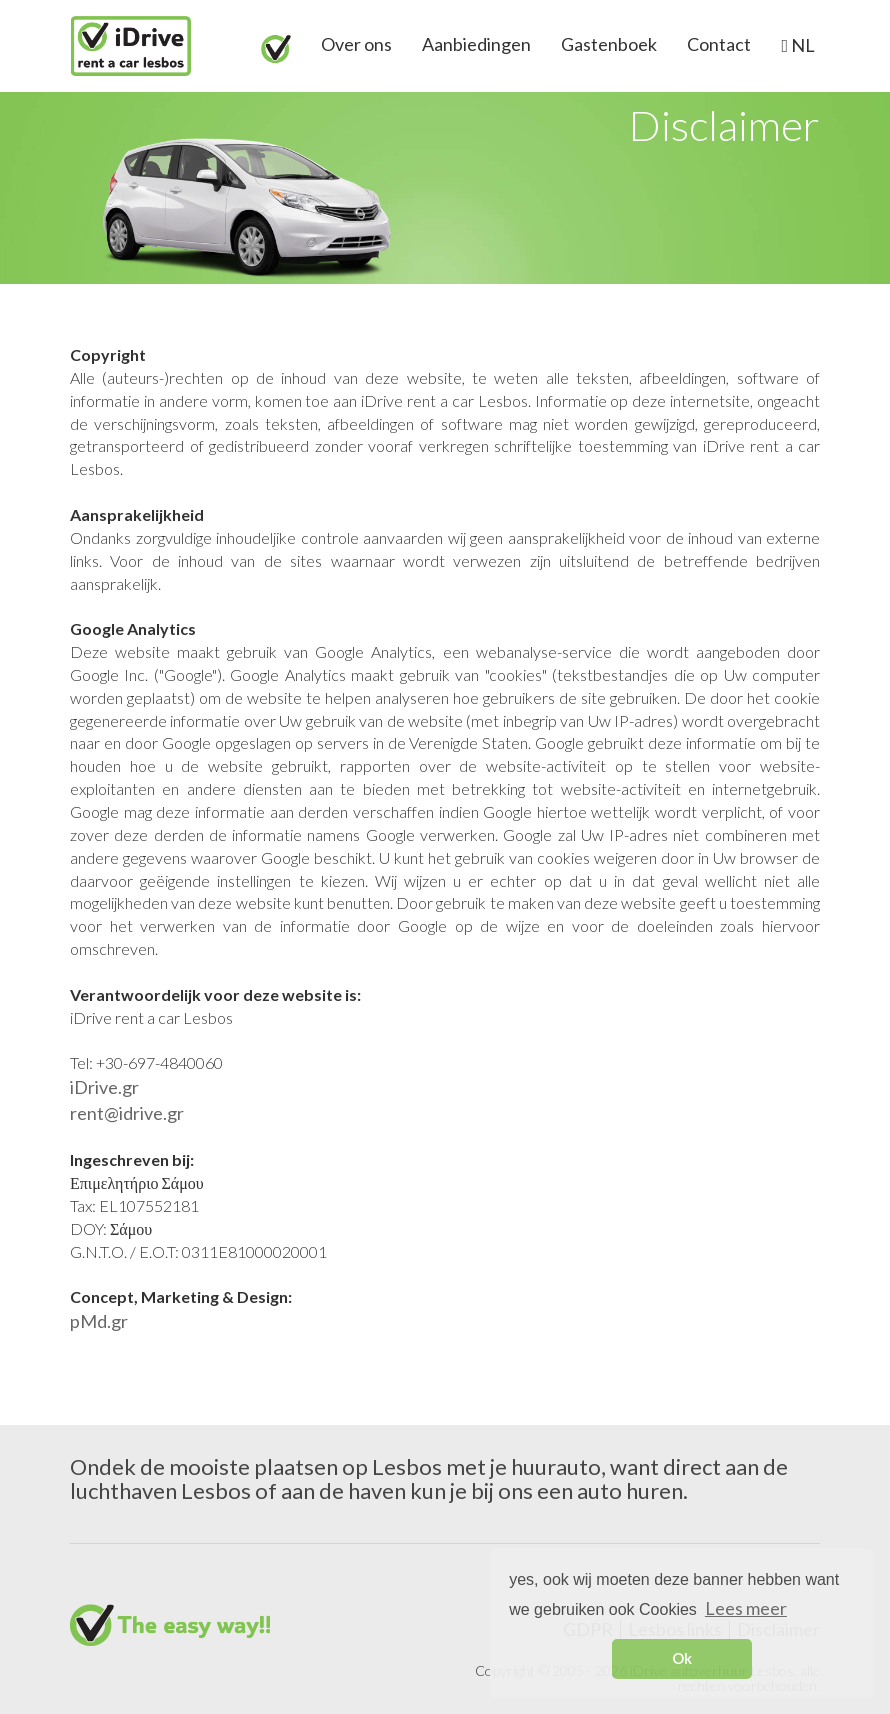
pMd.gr (99, 1321)
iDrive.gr (104, 1087)
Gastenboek (609, 44)
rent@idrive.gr (127, 1113)
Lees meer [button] (746, 1608)
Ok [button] (682, 1658)
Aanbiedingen (476, 44)
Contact (719, 44)
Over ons (356, 44)
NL (801, 45)
